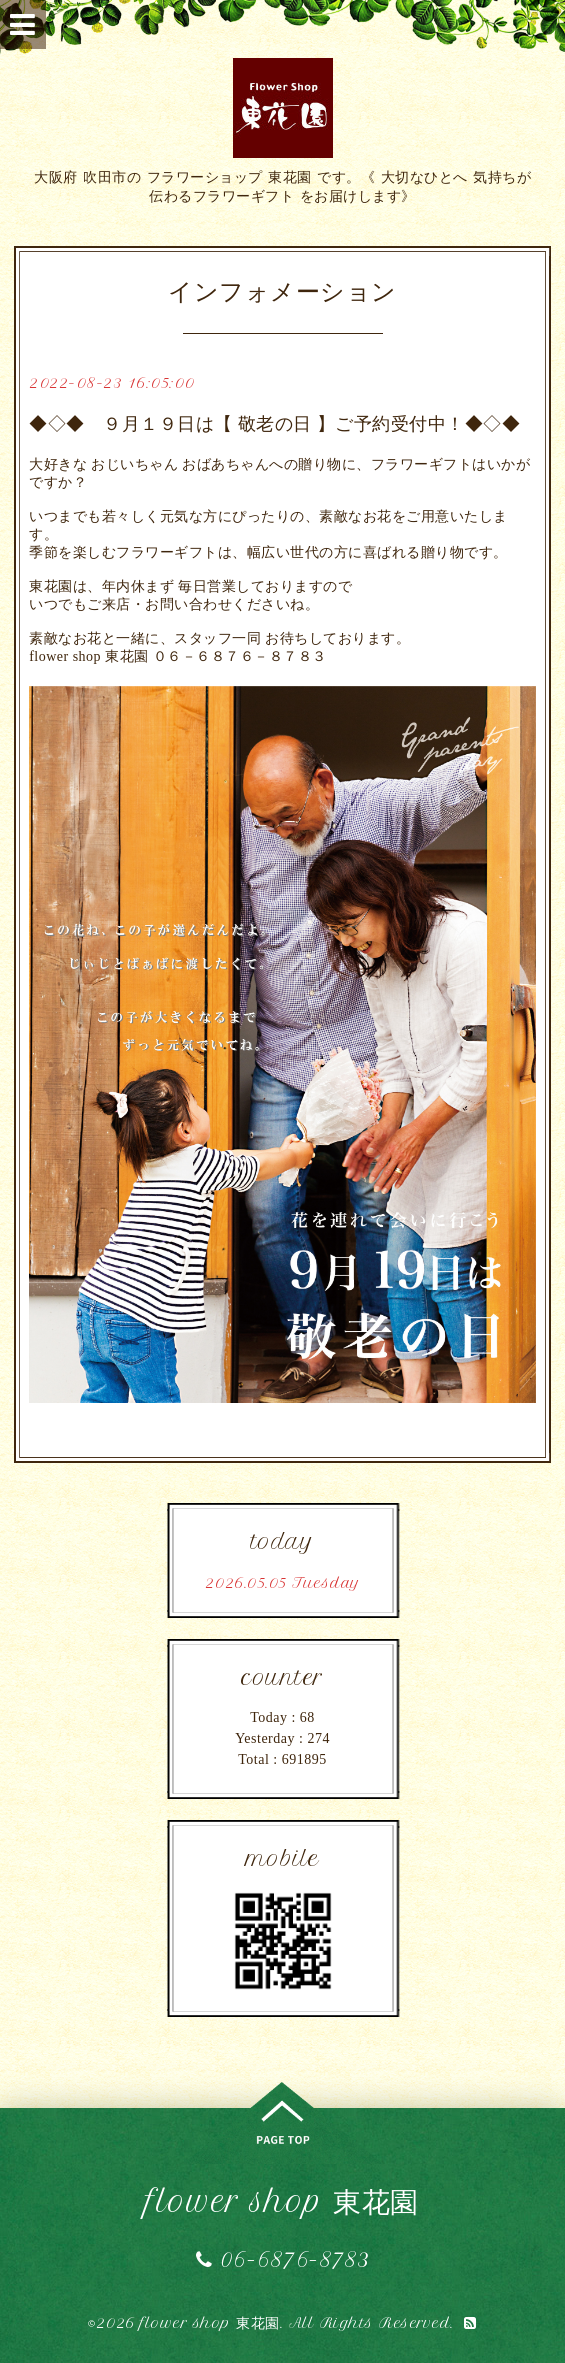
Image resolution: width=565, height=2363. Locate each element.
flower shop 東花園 (282, 2201)
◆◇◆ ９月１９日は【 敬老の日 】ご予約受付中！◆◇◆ (274, 424)
